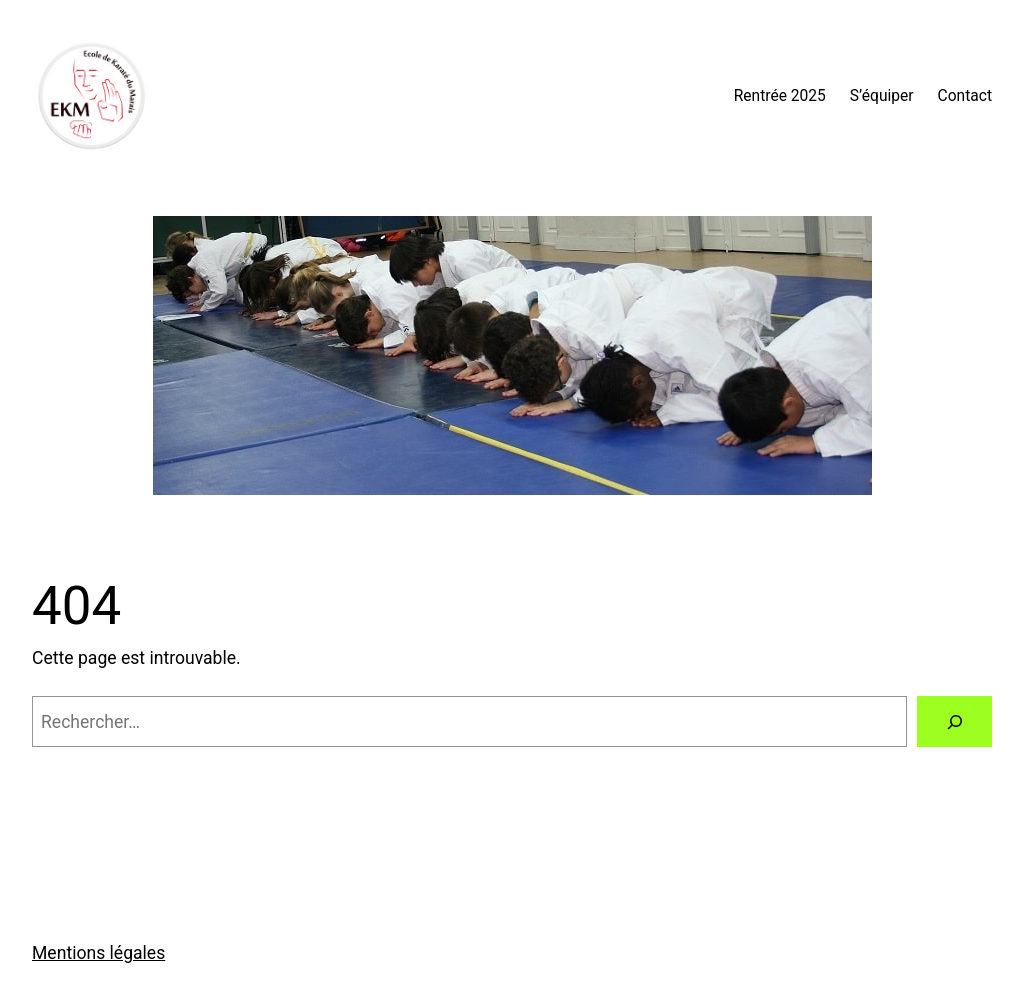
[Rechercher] (954, 721)
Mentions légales (98, 953)
